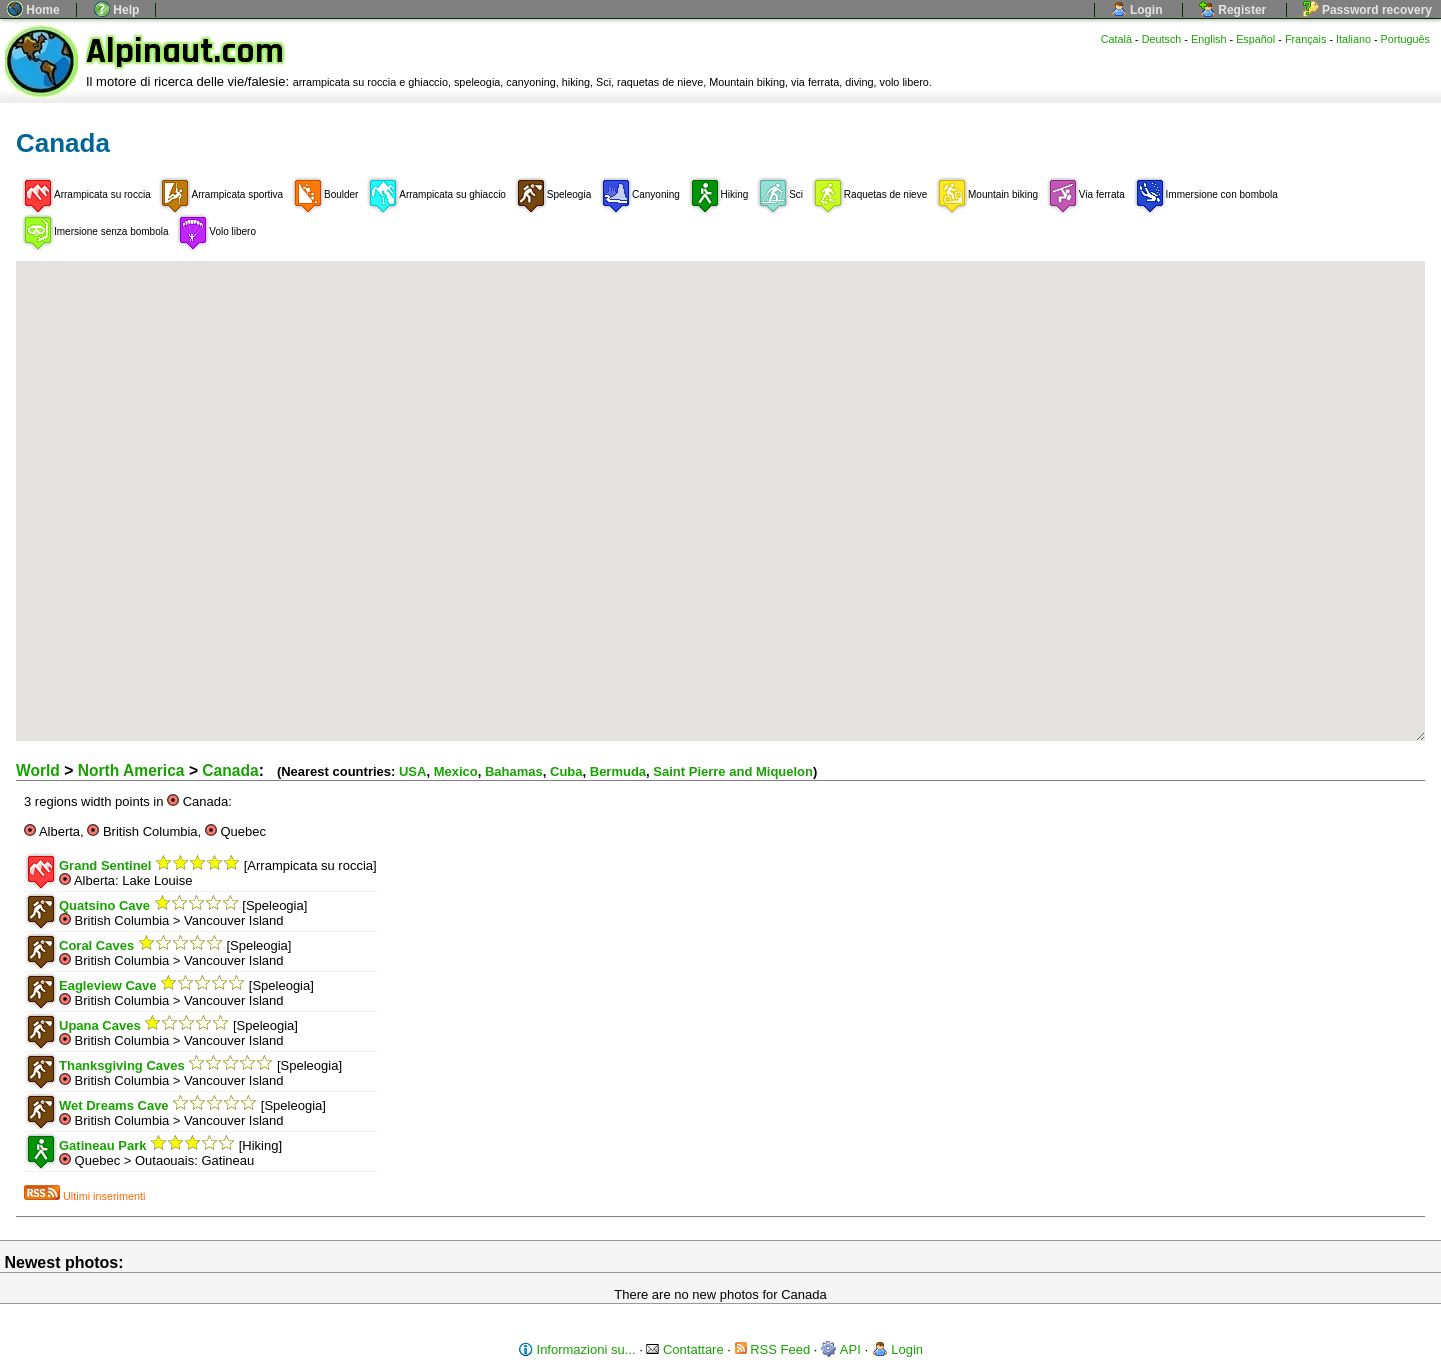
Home (33, 10)
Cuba (566, 771)
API (841, 1349)
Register (1232, 10)
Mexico (456, 771)
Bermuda (618, 771)
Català (1116, 39)
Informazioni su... (577, 1349)
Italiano (1353, 39)
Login (1137, 10)
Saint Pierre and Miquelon (733, 771)
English (1209, 39)
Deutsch (1162, 39)
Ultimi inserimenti (84, 1196)
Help (116, 10)
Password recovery (1367, 10)
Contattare (684, 1349)
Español (1255, 39)
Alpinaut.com (185, 51)
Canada (230, 770)
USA (412, 771)
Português (1405, 39)
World (38, 770)
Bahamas (514, 771)
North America (131, 770)
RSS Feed (773, 1349)
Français (1306, 39)
